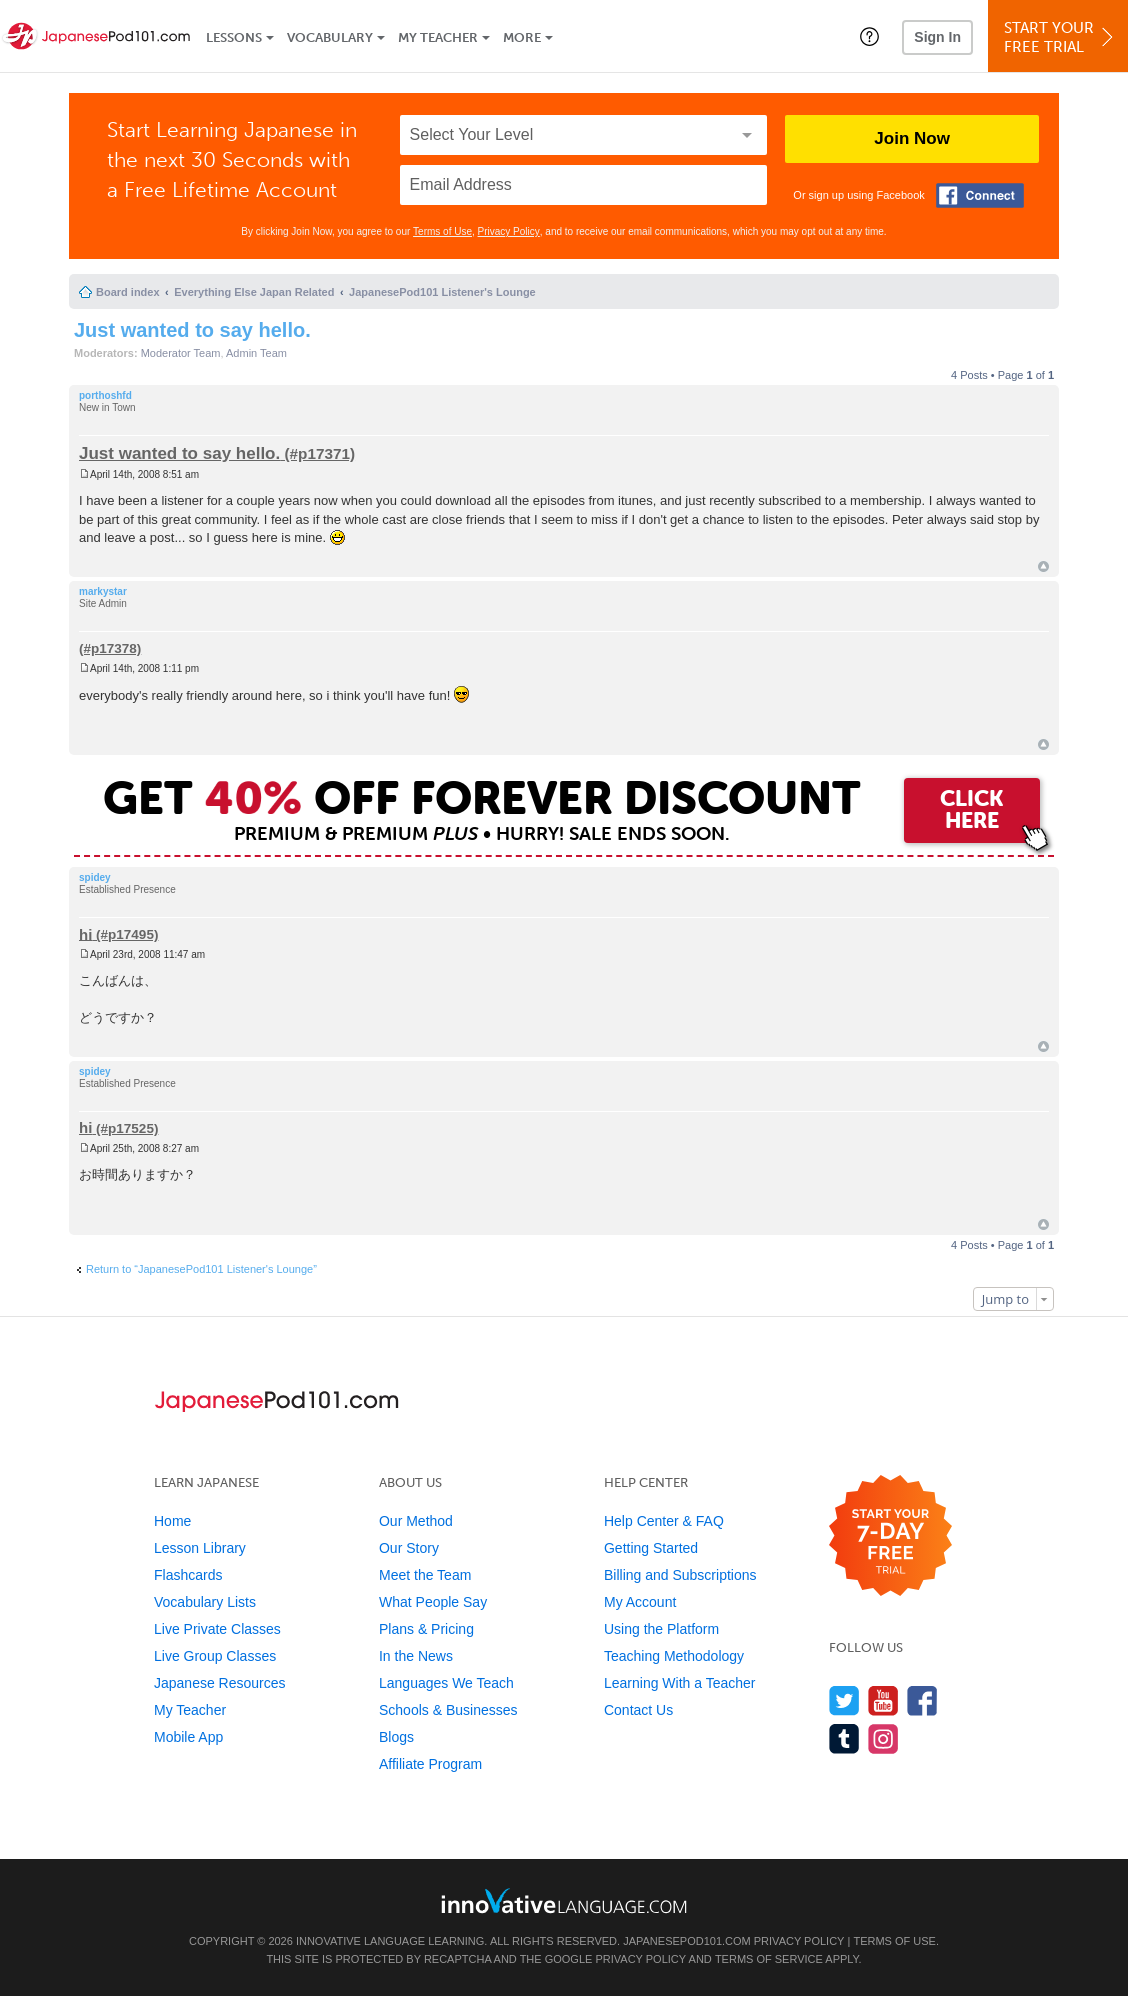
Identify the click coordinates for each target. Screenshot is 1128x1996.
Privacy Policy (509, 231)
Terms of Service (769, 1959)
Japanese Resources (220, 1683)
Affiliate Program (430, 1764)
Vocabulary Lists (205, 1602)
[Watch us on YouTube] (883, 1700)
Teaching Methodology (674, 1656)
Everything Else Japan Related (254, 292)
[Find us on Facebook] (922, 1700)
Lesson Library (200, 1548)
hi (85, 933)
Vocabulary (330, 37)
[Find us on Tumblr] (844, 1738)
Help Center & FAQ (664, 1521)
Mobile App (188, 1737)
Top (1043, 566)
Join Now (912, 138)
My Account (640, 1602)
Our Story (409, 1548)
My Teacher (438, 37)
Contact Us (638, 1710)
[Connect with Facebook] (980, 195)
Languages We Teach (446, 1683)
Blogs (396, 1737)
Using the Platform (661, 1629)
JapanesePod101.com (687, 1941)
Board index (128, 292)
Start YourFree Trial (1061, 37)
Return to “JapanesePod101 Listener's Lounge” (201, 1269)
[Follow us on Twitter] (844, 1700)
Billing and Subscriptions (680, 1575)
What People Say (433, 1602)
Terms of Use (442, 231)
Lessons (234, 37)
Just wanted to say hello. (192, 330)
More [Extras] (522, 37)
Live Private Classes (217, 1629)
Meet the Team (425, 1575)
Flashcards (188, 1575)
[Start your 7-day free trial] (890, 1536)
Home (172, 1521)
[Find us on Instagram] (883, 1738)
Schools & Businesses (448, 1710)
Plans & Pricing (426, 1629)
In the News (416, 1656)
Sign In (937, 37)
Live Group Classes (215, 1656)
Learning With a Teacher (680, 1683)
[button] (869, 36)
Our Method (416, 1521)
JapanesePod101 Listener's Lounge (442, 292)
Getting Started (651, 1548)
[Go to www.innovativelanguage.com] (564, 1900)
